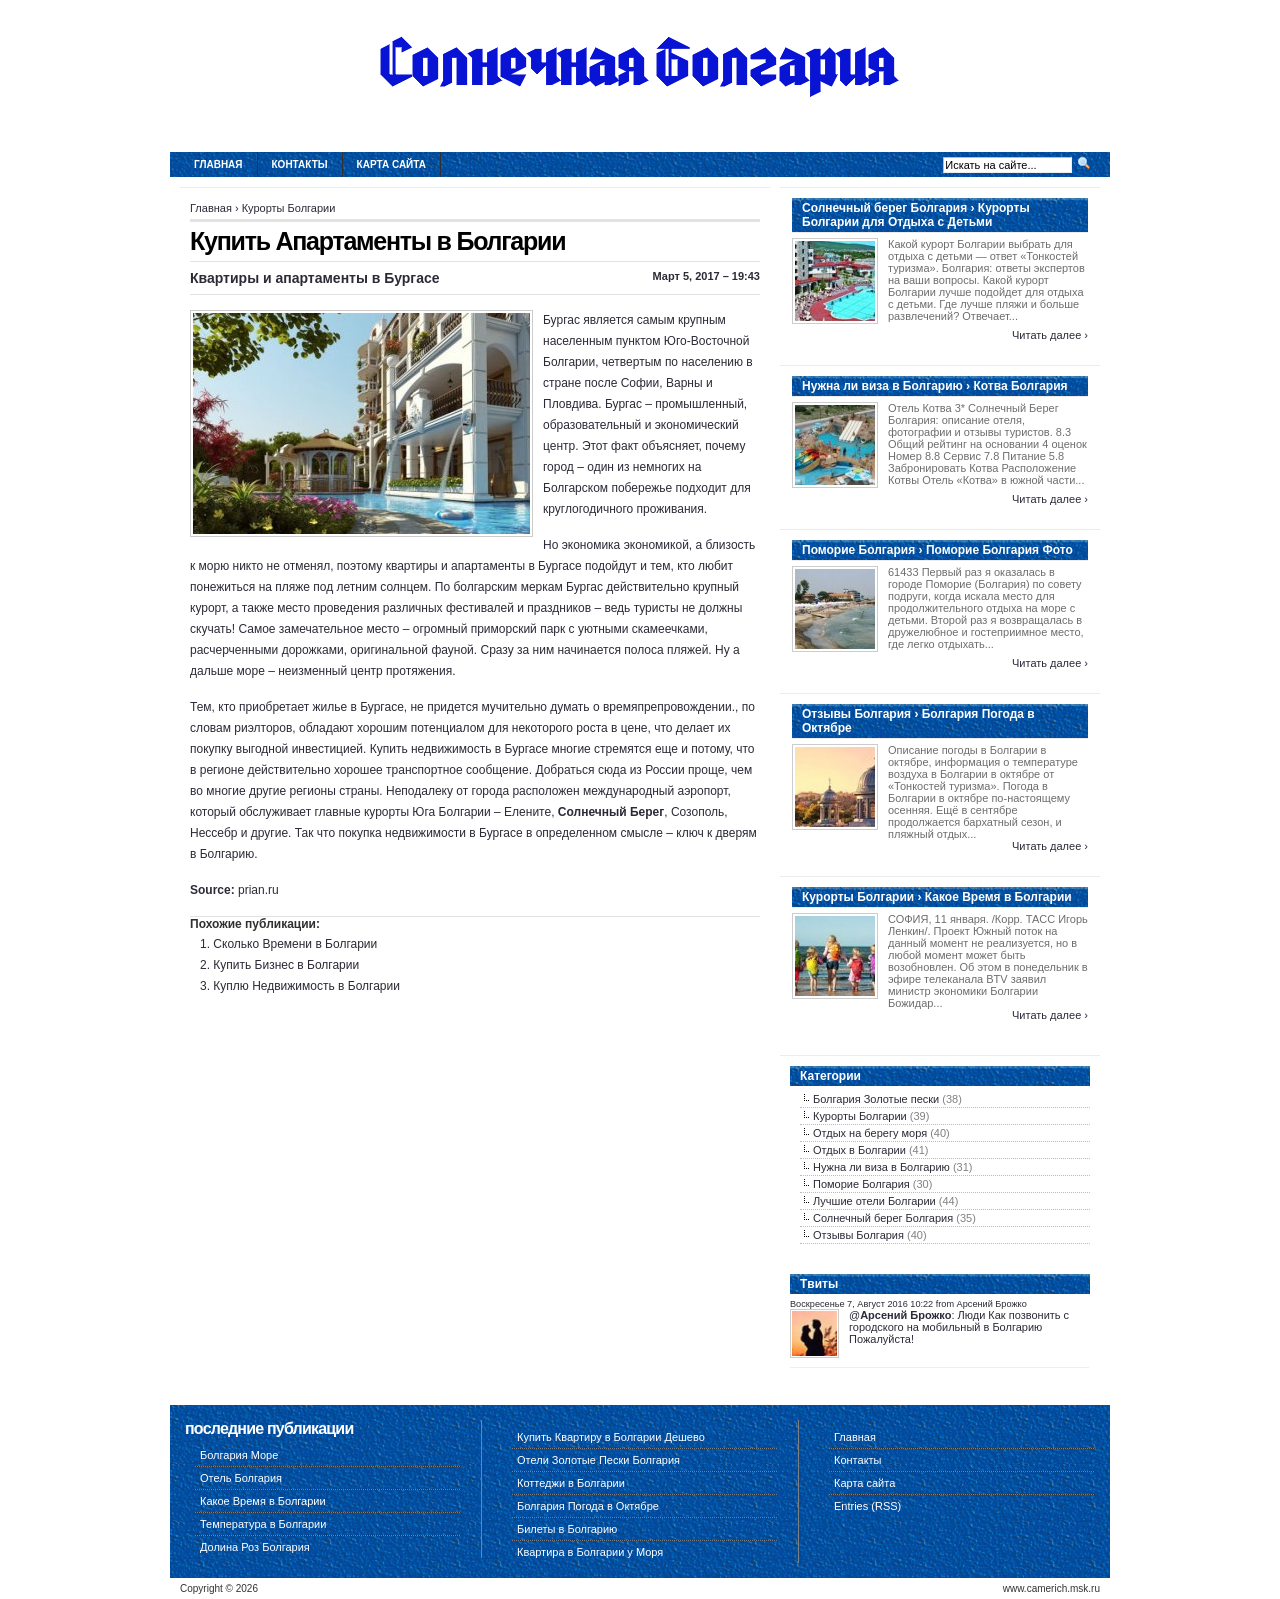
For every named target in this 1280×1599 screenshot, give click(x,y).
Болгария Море (239, 1455)
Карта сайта (391, 164)
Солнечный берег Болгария (883, 1218)
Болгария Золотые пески (876, 1099)
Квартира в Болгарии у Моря (590, 1552)
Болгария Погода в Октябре (588, 1506)
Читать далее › (1050, 335)
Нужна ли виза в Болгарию (881, 1167)
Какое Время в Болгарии (263, 1501)
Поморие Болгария (861, 1184)
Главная (218, 164)
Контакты (300, 164)
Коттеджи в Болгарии (571, 1483)
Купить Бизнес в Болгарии (286, 965)
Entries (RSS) (867, 1506)
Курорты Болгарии (289, 208)
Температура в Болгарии (263, 1524)
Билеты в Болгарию (567, 1529)
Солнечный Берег (611, 812)
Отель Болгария (241, 1478)
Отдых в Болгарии (859, 1150)
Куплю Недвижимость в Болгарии (306, 986)
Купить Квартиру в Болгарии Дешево (611, 1437)
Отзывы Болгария (858, 1235)
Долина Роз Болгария (255, 1547)
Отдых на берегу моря (870, 1133)
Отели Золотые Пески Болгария (598, 1460)
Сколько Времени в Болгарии (295, 944)
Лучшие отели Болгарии (874, 1201)
